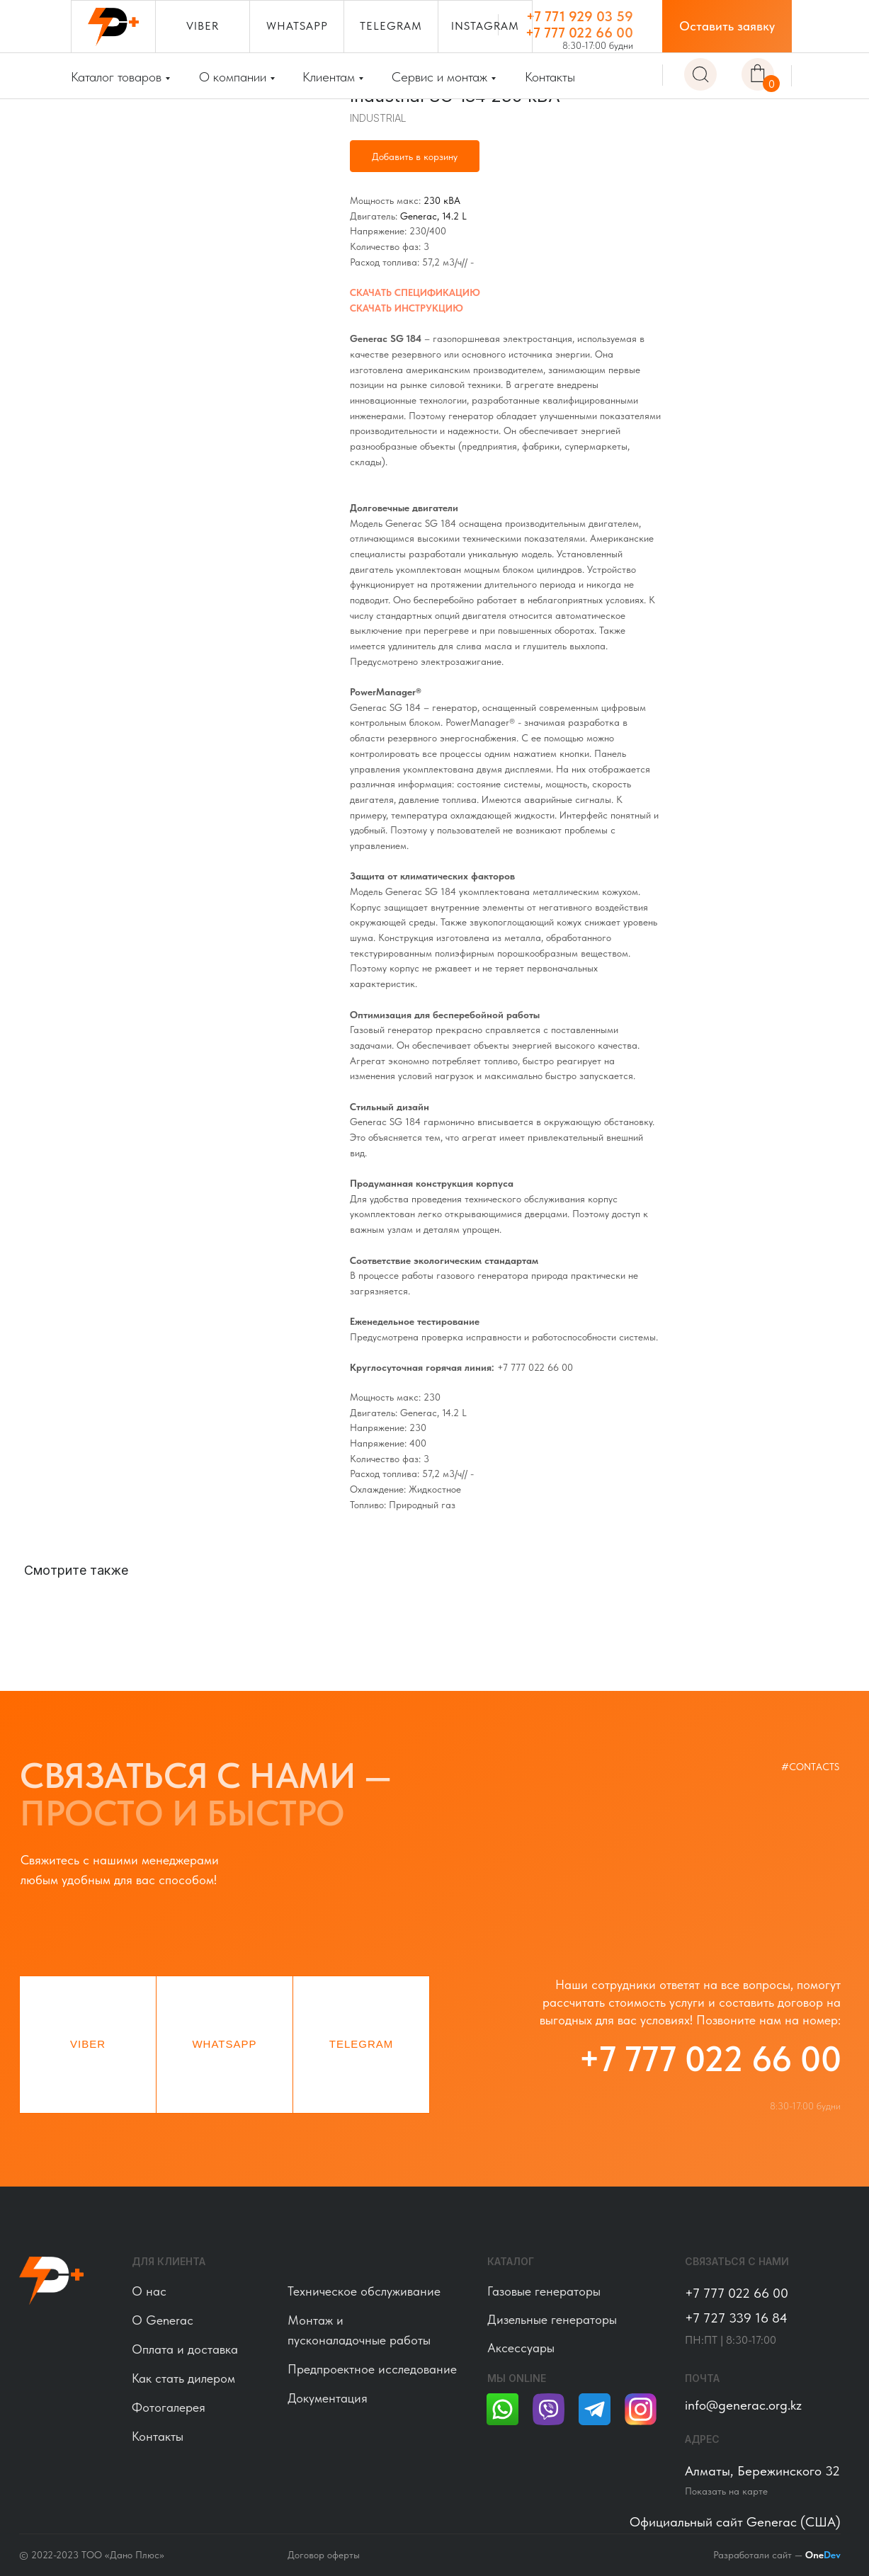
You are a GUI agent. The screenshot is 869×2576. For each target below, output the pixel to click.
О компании (232, 77)
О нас (149, 2291)
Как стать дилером (183, 2378)
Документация (328, 2397)
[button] (727, 26)
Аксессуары (521, 2347)
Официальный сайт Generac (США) (735, 2522)
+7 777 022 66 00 (579, 32)
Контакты (550, 77)
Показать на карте (726, 2491)
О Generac (162, 2320)
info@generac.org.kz (743, 2405)
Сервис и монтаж (439, 77)
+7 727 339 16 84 (736, 2318)
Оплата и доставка (185, 2349)
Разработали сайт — (777, 2554)
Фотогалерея (168, 2407)
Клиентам (328, 77)
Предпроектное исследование (372, 2368)
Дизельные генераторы (552, 2319)
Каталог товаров (116, 77)
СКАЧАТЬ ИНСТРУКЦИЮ (406, 308)
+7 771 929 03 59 (579, 16)
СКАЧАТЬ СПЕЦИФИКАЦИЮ (415, 292)
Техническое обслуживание (364, 2291)
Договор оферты (324, 2554)
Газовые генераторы (544, 2291)
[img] (700, 74)
